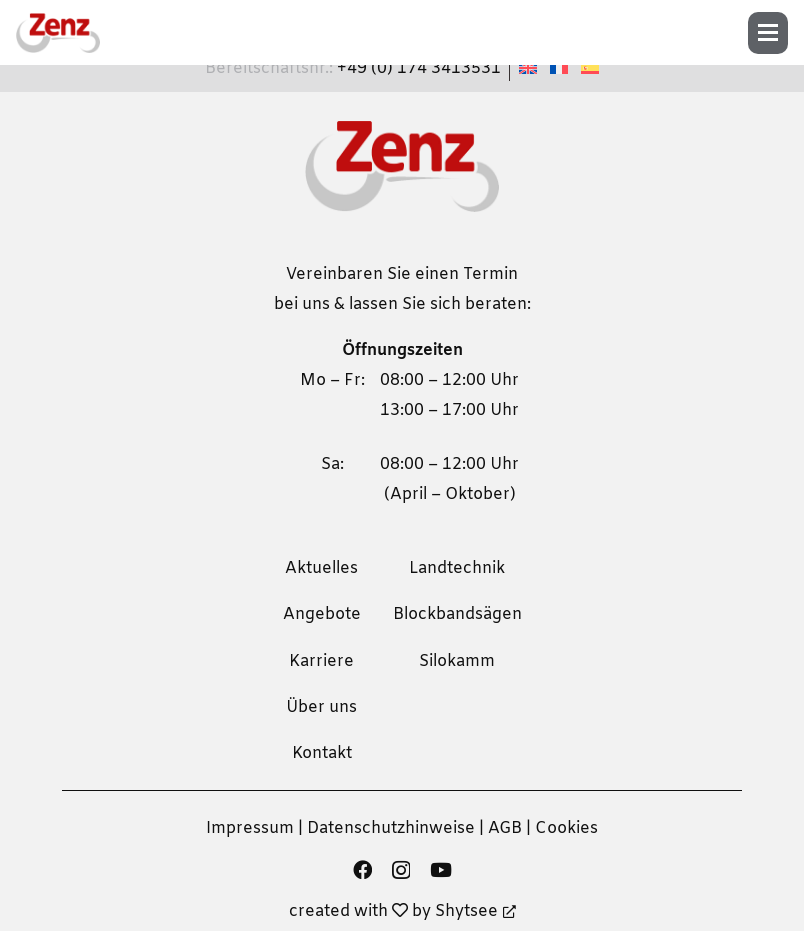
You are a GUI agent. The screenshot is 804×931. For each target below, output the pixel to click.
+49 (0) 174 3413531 (419, 68)
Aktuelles (321, 568)
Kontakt (322, 753)
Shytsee (475, 911)
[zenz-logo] (58, 33)
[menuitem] (531, 68)
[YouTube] (441, 869)
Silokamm (457, 661)
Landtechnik (457, 568)
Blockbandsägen (457, 614)
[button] (774, 33)
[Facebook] (362, 869)
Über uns (321, 707)
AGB (505, 828)
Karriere (321, 661)
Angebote (322, 614)
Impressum (250, 828)
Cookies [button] (566, 828)
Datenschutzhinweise (391, 828)
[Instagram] (401, 870)
